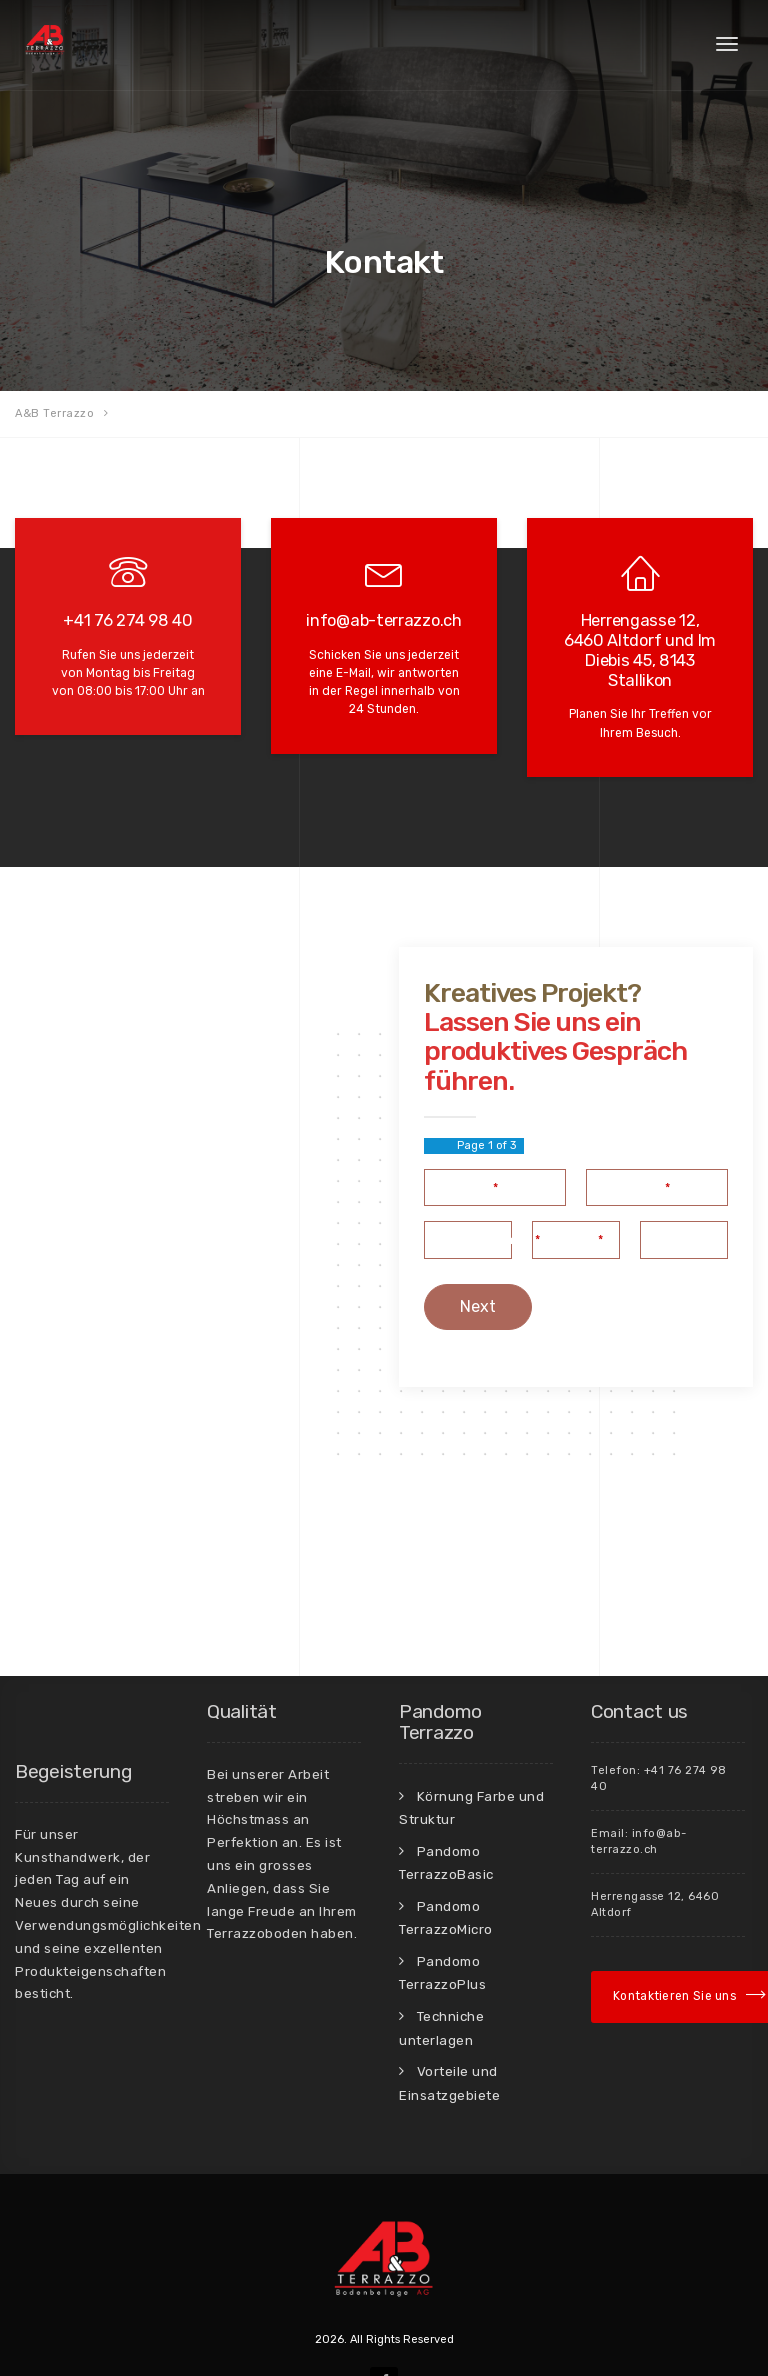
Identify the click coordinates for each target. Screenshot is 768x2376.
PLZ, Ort (673, 1176)
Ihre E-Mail (632, 1124)
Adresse (572, 1176)
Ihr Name (465, 1124)
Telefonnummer (486, 1176)
